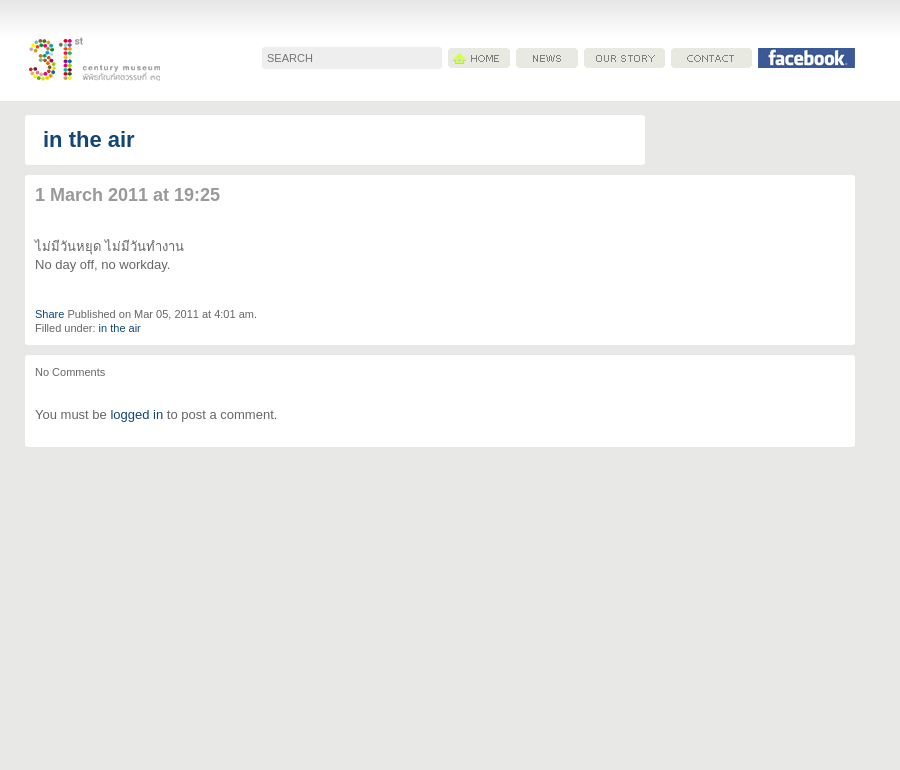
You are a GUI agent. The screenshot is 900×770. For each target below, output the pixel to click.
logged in (136, 414)
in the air (89, 139)
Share (49, 314)
